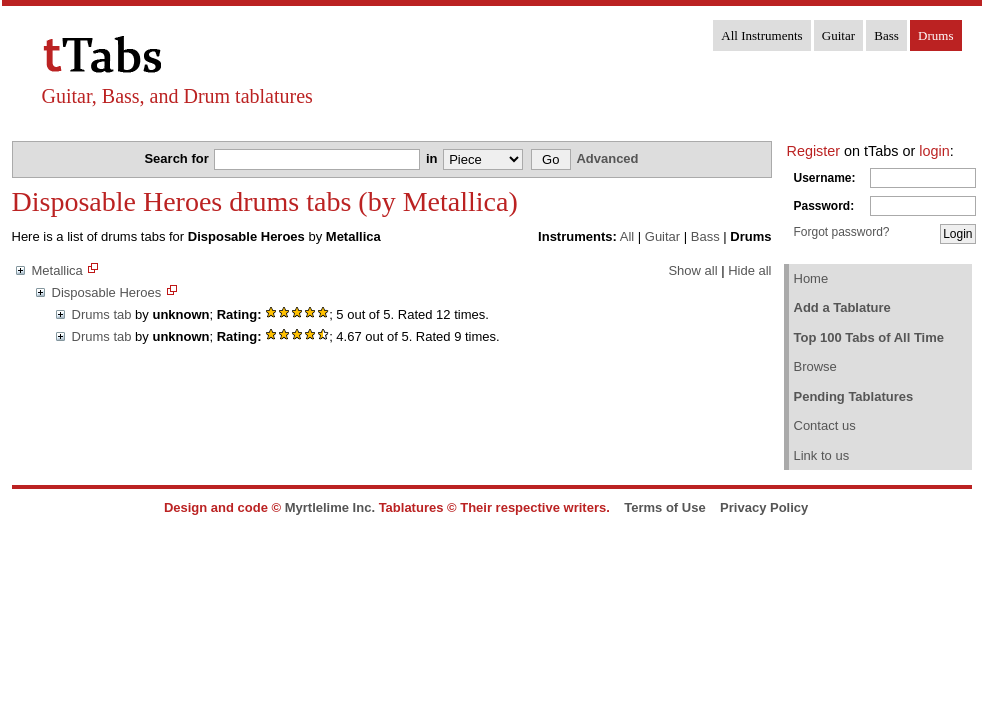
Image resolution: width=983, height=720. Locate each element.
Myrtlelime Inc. (330, 507)
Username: (825, 178)
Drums (935, 35)
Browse (815, 366)
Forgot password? (842, 232)
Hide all (749, 270)
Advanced (607, 158)
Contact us (825, 425)
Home (811, 278)
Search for (178, 158)
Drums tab (102, 314)
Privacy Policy (764, 507)
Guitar (838, 35)
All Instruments (761, 35)
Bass (886, 35)
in (433, 158)
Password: (824, 206)
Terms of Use (664, 507)
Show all (692, 270)
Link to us (822, 455)
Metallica (57, 270)
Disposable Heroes (107, 292)
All (627, 236)
